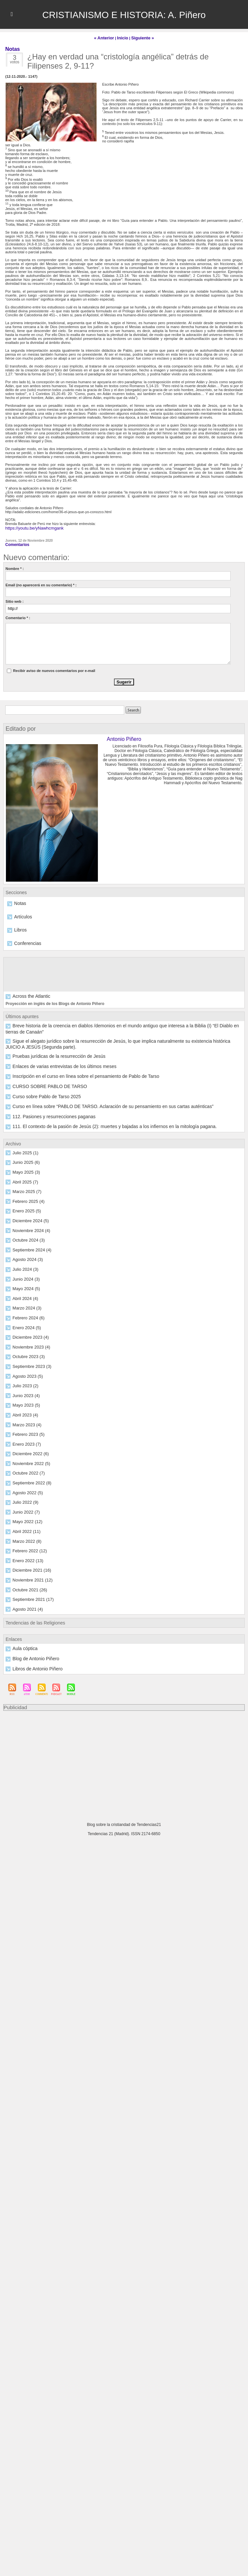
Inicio (123, 37)
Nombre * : (15, 566)
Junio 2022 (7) (23, 1483)
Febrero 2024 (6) (26, 1293)
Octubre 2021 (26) (27, 1559)
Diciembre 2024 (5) (27, 1198)
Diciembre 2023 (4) (27, 1312)
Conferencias (24, 939)
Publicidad (14, 1674)
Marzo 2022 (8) (24, 1512)
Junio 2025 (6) (23, 1140)
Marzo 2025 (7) (24, 1169)
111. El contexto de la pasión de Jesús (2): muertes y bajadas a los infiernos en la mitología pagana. (92, 1105)
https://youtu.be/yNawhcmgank (30, 527)
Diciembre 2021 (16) (28, 1540)
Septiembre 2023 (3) (28, 1340)
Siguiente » (140, 37)
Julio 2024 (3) (23, 1245)
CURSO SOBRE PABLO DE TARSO (41, 1067)
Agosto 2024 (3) (25, 1236)
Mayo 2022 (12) (25, 1493)
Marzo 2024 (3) (24, 1283)
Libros (19, 926)
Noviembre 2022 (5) (28, 1435)
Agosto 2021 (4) (25, 1578)
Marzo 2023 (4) (24, 1397)
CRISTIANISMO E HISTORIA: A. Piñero (124, 14)
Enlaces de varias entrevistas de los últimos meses (53, 1048)
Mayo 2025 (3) (24, 1150)
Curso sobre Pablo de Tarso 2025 (39, 1077)
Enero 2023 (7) (24, 1416)
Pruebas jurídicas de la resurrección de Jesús (49, 1038)
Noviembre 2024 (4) (28, 1207)
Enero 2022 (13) (25, 1531)
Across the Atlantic (27, 991)
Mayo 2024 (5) (24, 1264)
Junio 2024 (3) (23, 1255)
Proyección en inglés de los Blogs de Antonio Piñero (51, 998)
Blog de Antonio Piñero (30, 1627)
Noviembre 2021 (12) (29, 1550)
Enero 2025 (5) (24, 1188)
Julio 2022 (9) (23, 1474)
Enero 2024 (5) (24, 1302)
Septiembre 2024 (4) (28, 1226)
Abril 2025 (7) (23, 1160)
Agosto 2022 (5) (25, 1464)
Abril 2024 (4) (23, 1274)
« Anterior (106, 37)
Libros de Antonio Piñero (32, 1636)
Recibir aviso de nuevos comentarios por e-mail (54, 668)
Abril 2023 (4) (23, 1388)
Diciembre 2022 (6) (27, 1426)
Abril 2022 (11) (24, 1502)
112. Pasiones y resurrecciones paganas (45, 1096)
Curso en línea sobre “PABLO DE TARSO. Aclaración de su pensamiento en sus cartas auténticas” (91, 1086)
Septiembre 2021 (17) (29, 1569)
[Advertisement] (124, 1730)
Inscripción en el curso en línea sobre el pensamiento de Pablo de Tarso (70, 1057)
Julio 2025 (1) (23, 1131)
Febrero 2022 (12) (27, 1521)
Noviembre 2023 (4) (28, 1321)
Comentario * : (18, 615)
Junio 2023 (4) (23, 1369)
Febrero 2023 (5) (26, 1407)
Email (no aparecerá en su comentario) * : (41, 582)
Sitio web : (15, 599)
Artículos (21, 913)
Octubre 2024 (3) (26, 1217)
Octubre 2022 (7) (26, 1445)
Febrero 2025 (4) (26, 1179)
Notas (19, 900)
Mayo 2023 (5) (24, 1378)
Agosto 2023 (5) (25, 1350)
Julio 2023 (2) (23, 1359)
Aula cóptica (22, 1617)
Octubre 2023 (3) (26, 1331)
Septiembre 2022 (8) (28, 1454)
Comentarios (16, 542)
